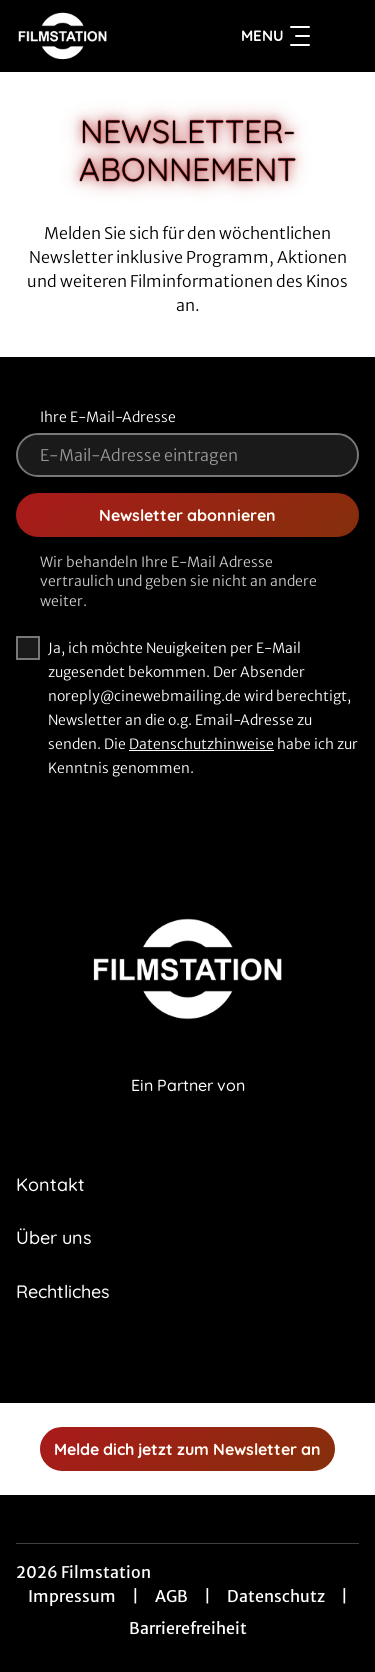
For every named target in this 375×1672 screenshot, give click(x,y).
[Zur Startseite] (88, 36)
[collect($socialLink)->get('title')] (166, 1359)
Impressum (72, 1596)
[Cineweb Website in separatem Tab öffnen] (188, 1106)
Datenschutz (276, 1596)
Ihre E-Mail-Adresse (108, 417)
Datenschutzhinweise (201, 744)
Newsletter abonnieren (187, 515)
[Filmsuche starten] (339, 36)
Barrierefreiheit (188, 1628)
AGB (171, 1596)
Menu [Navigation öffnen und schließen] (275, 36)
